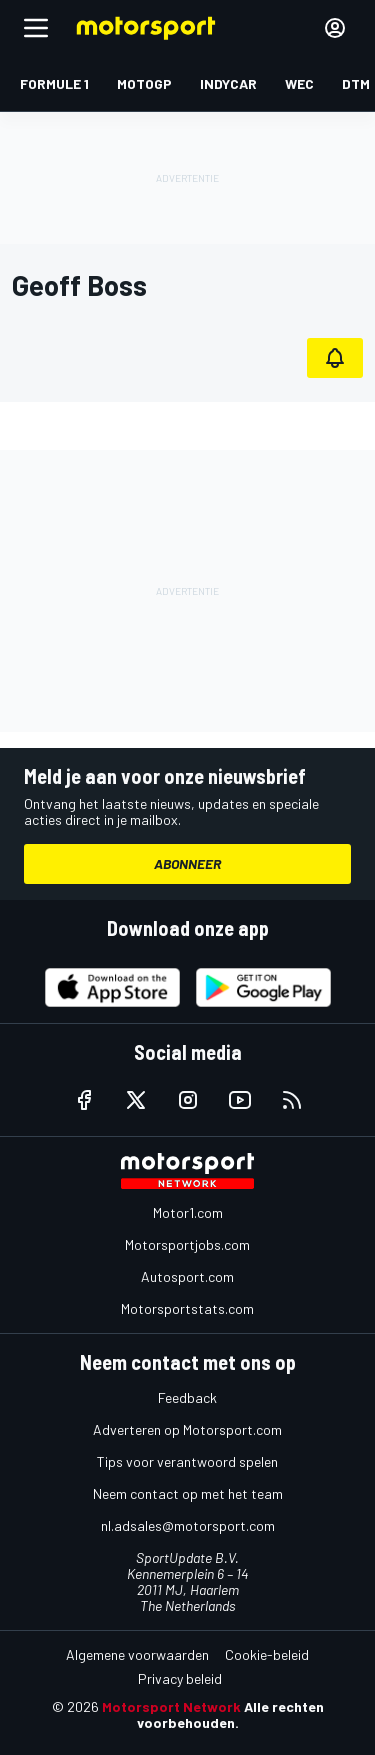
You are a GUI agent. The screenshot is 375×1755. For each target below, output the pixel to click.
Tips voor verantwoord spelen (187, 1461)
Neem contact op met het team (188, 1493)
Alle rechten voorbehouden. (230, 1714)
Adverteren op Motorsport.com (187, 1429)
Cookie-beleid (267, 1654)
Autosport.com (187, 1276)
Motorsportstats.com (187, 1308)
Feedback (187, 1397)
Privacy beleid (180, 1678)
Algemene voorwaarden (137, 1654)
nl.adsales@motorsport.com (188, 1525)
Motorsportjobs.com (187, 1244)
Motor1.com (188, 1212)
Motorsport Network (171, 1706)
